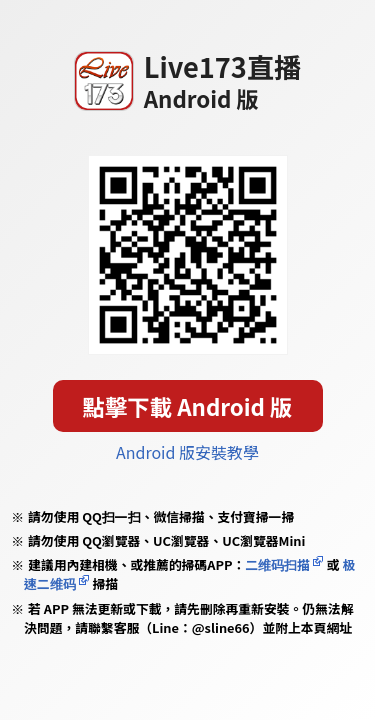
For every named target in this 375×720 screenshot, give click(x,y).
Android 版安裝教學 (187, 452)
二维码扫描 (277, 564)
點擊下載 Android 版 (188, 406)
